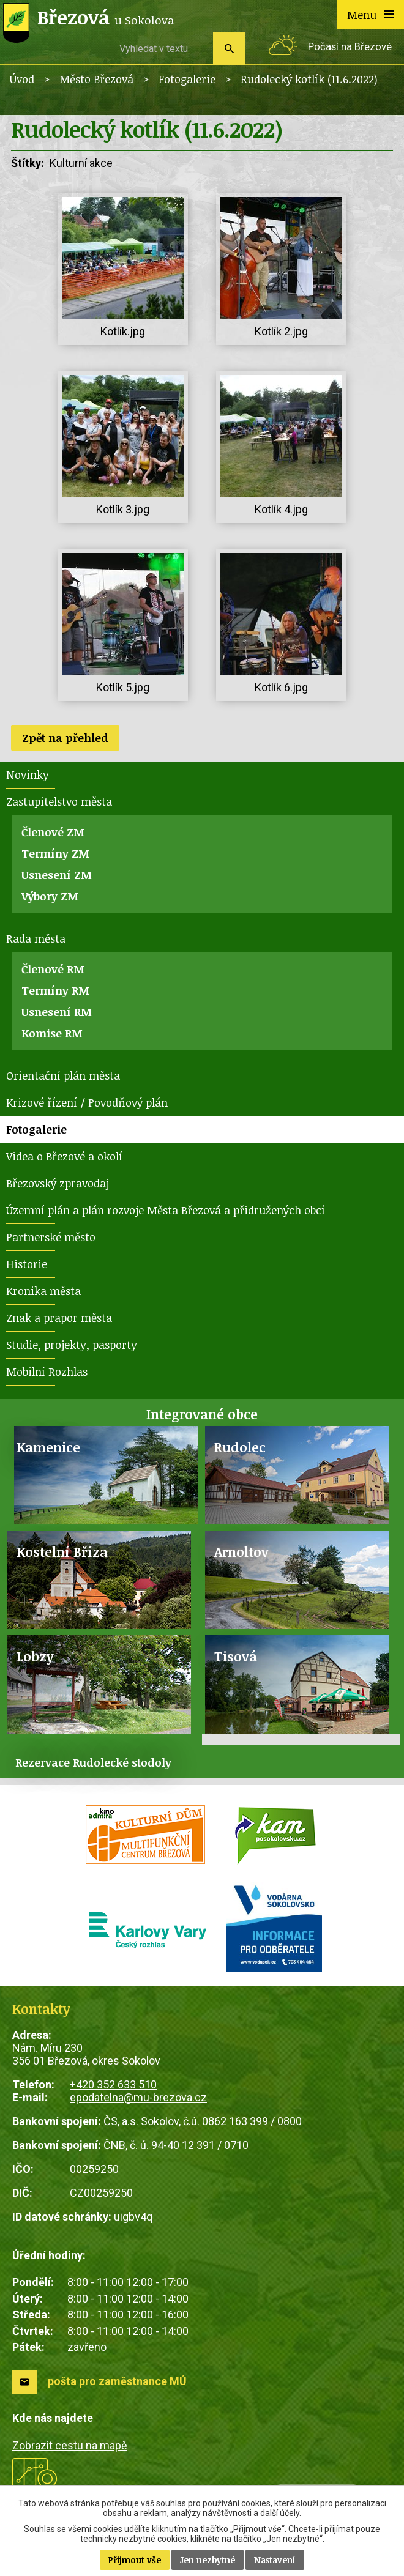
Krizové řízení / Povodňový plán (87, 1102)
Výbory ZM (49, 896)
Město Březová (96, 79)
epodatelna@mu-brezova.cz (138, 2097)
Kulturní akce (81, 163)
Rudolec (240, 1447)
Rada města (35, 938)
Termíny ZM (55, 853)
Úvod (22, 79)
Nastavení (275, 2560)
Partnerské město (50, 1237)
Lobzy (35, 1656)
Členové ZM (52, 832)
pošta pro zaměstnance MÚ (117, 2381)
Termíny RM (55, 990)
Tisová (235, 1656)
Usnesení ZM (56, 874)
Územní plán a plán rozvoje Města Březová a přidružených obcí (165, 1210)
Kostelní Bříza (62, 1552)
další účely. (280, 2513)
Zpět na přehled (65, 737)
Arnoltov (241, 1552)
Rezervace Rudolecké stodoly (93, 1762)
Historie (26, 1263)
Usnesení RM (56, 1011)
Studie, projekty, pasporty (71, 1344)
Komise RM (52, 1033)
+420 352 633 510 (113, 2084)
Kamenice (48, 1447)
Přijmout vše (134, 2560)
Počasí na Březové (350, 47)
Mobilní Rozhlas (47, 1371)
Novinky (27, 774)
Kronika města (43, 1290)
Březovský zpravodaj (57, 1183)
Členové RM (52, 969)
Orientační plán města (63, 1075)
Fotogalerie (187, 79)
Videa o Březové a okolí (64, 1156)
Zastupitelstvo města (59, 801)
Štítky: (27, 163)
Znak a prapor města (59, 1317)
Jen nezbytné (207, 2560)
